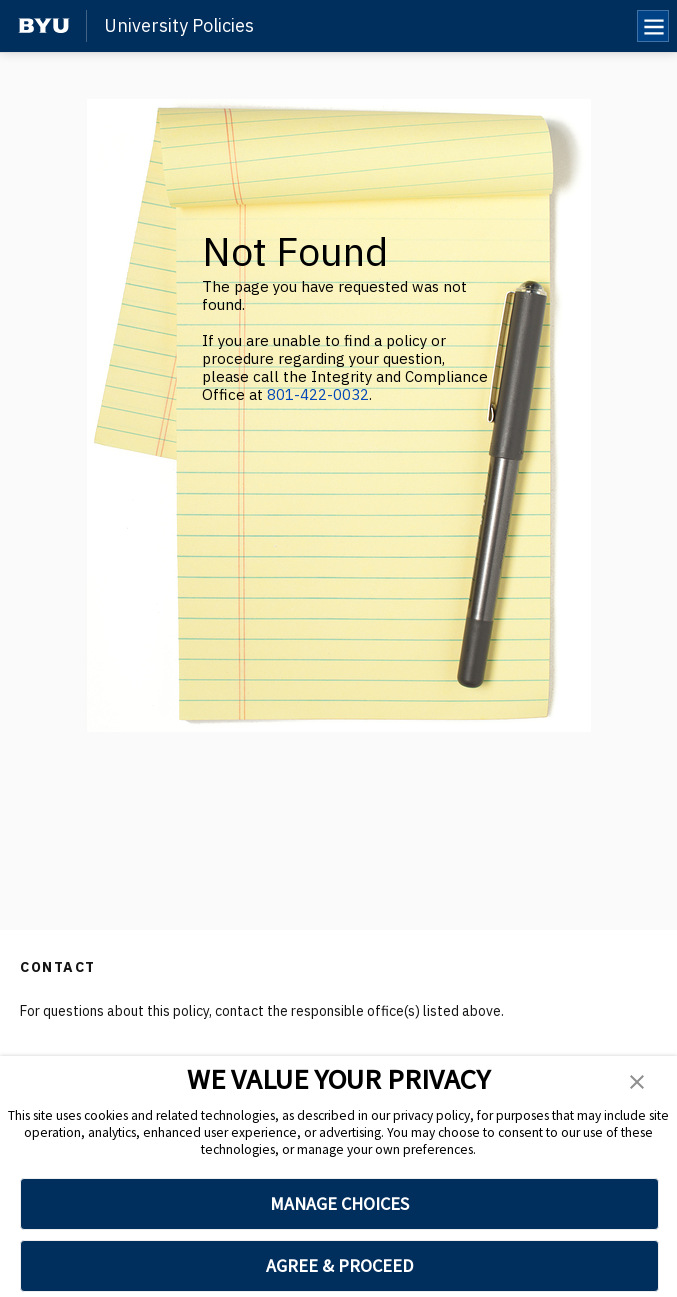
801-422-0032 (318, 394)
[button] (637, 1082)
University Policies (179, 26)
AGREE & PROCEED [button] (339, 1265)
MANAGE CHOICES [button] (339, 1203)
